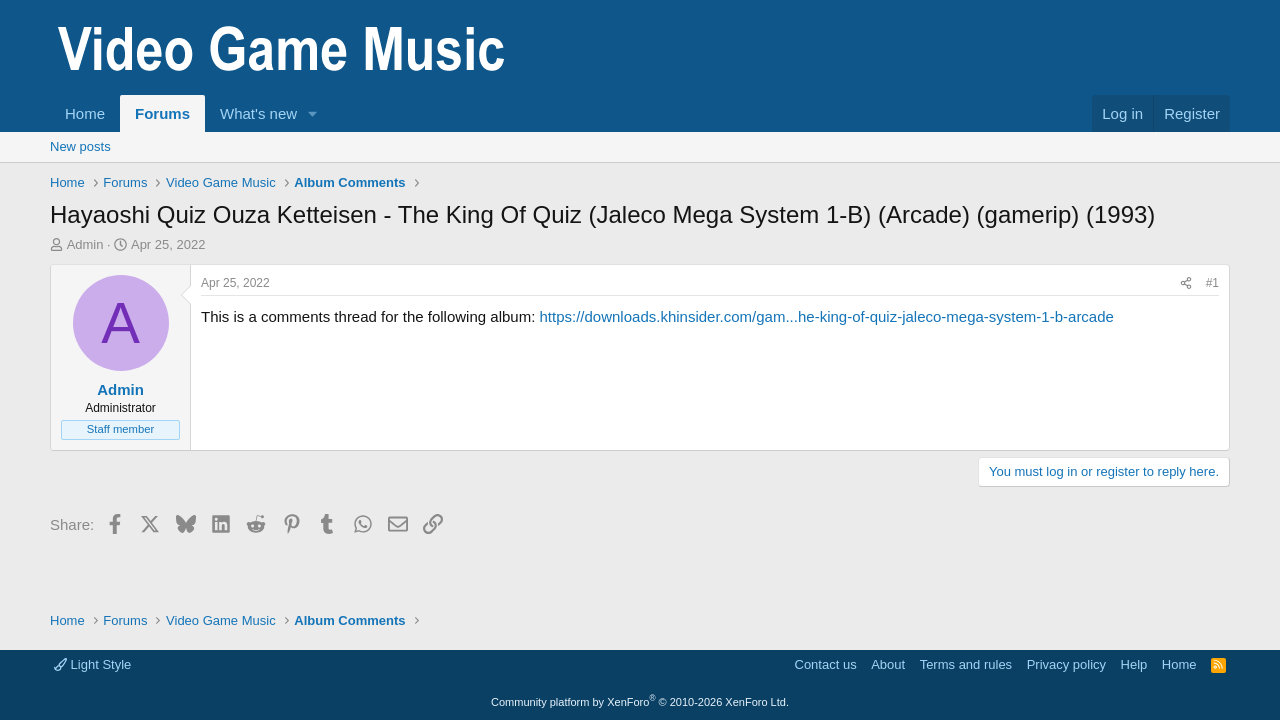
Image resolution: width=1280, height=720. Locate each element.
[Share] (1186, 283)
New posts (80, 146)
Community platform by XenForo (640, 702)
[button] (313, 113)
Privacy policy (1066, 664)
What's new (258, 113)
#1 (1212, 283)
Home (85, 113)
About (888, 664)
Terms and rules (966, 664)
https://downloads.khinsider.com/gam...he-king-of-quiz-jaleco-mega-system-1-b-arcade (826, 316)
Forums (162, 113)
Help (1134, 664)
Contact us (826, 664)
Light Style (92, 664)
